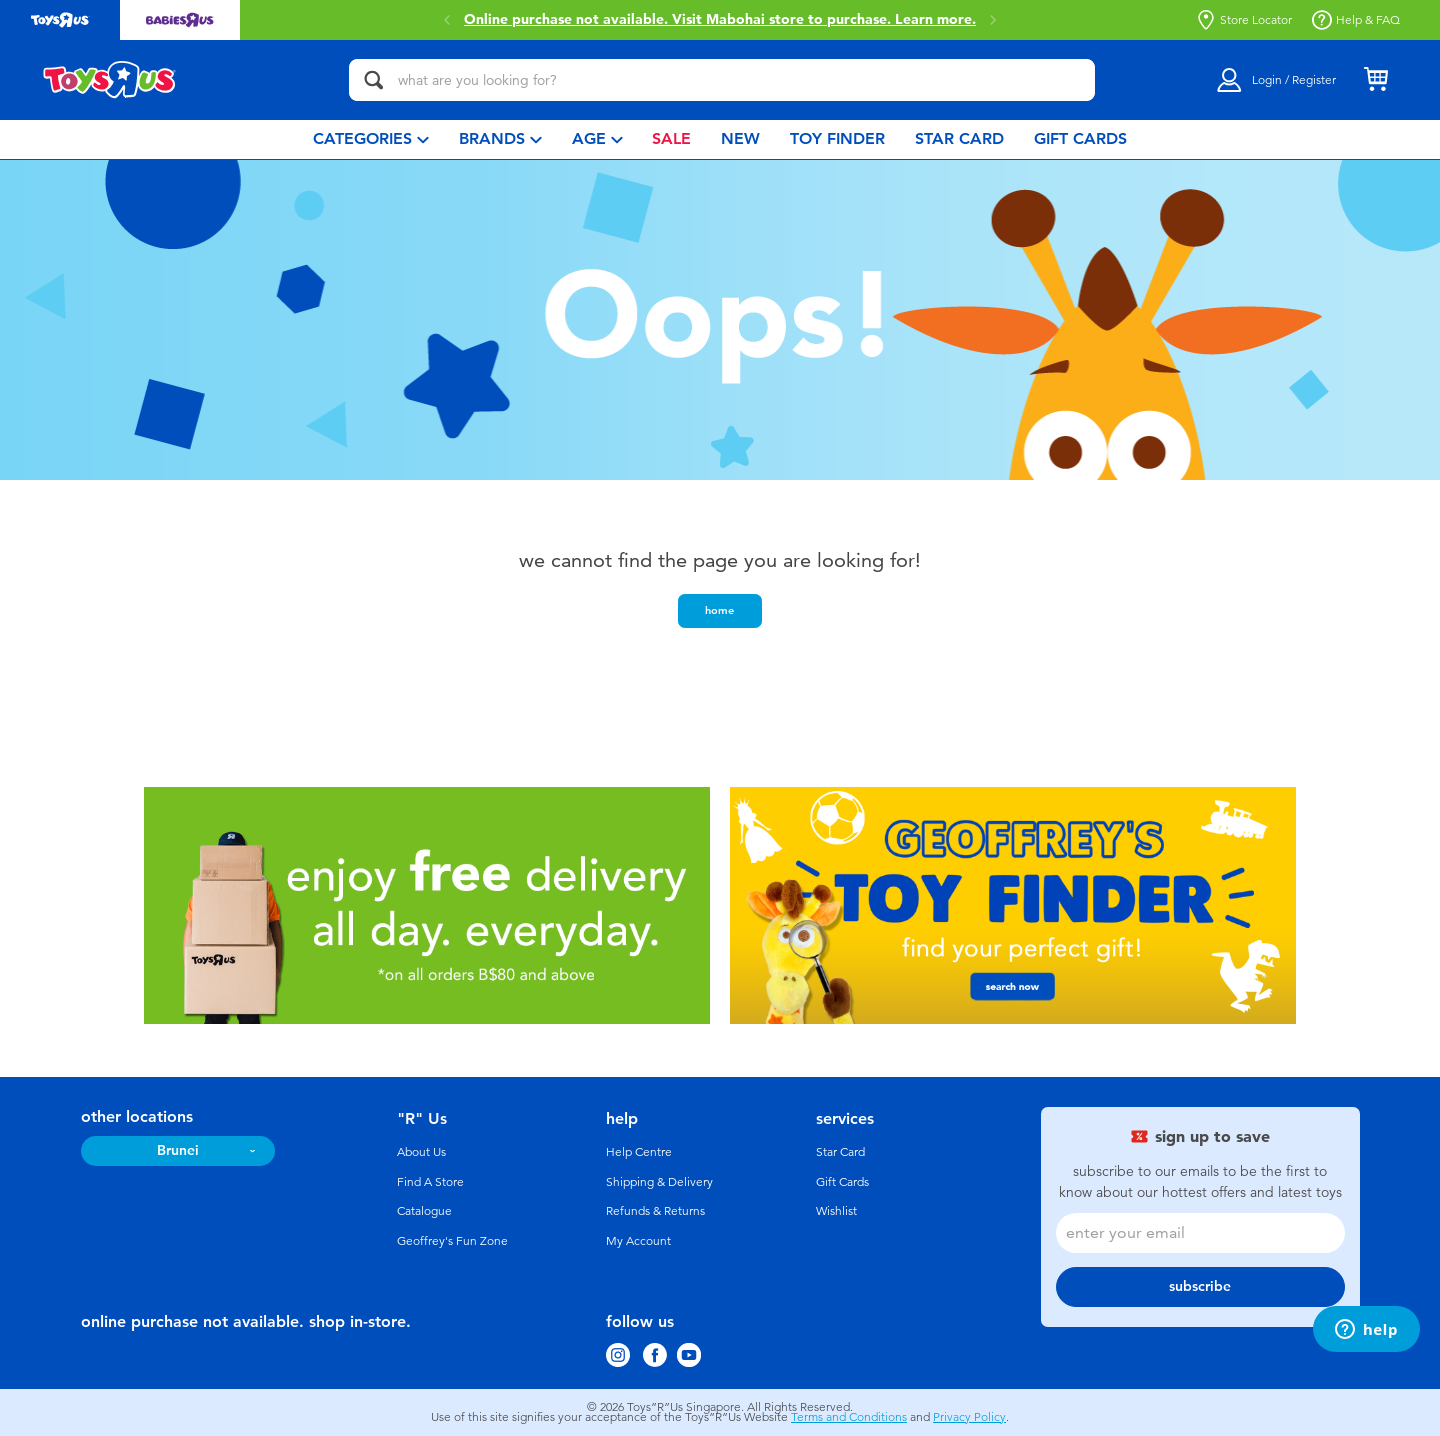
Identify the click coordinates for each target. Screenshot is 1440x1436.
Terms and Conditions (849, 1417)
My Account (638, 1241)
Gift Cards (842, 1182)
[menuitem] (371, 139)
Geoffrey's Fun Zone (452, 1241)
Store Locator (1244, 20)
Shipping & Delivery (659, 1182)
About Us (421, 1152)
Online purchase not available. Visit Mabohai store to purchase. (720, 20)
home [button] (719, 610)
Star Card (840, 1152)
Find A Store (430, 1182)
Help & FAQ (1356, 20)
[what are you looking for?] (722, 80)
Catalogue (424, 1211)
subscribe (1200, 1286)
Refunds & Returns (655, 1211)
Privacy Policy (969, 1417)
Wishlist (836, 1211)
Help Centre (639, 1152)
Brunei (178, 1150)
